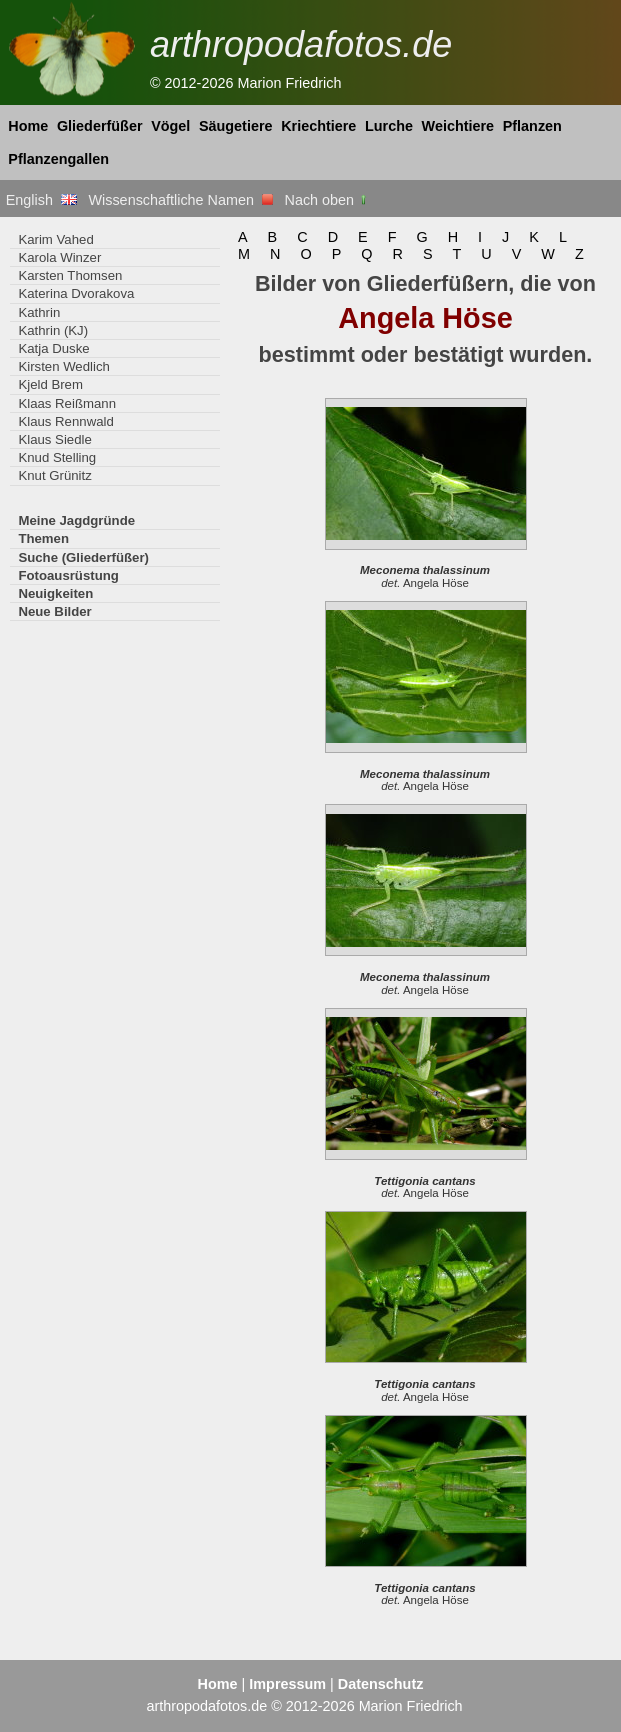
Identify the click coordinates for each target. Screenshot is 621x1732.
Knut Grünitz (54, 475)
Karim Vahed (55, 239)
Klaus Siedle (54, 439)
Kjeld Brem (50, 384)
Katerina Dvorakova (76, 293)
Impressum (287, 1684)
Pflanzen (532, 126)
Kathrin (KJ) (53, 330)
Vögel (170, 126)
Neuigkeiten (55, 593)
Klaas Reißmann (67, 403)
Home (28, 126)
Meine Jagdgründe (76, 520)
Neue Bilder (54, 611)
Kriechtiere (318, 126)
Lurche (389, 126)
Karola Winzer (59, 257)
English (41, 200)
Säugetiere (236, 126)
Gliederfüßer (100, 126)
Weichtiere (458, 126)
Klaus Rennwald (65, 421)
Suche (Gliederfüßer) (83, 557)
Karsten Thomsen (70, 275)
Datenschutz (381, 1684)
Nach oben (327, 200)
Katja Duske (53, 348)
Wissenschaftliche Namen (180, 200)
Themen (43, 538)
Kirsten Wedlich (63, 366)
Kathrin (39, 312)
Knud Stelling (57, 457)
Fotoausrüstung (68, 575)
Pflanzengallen (58, 159)
